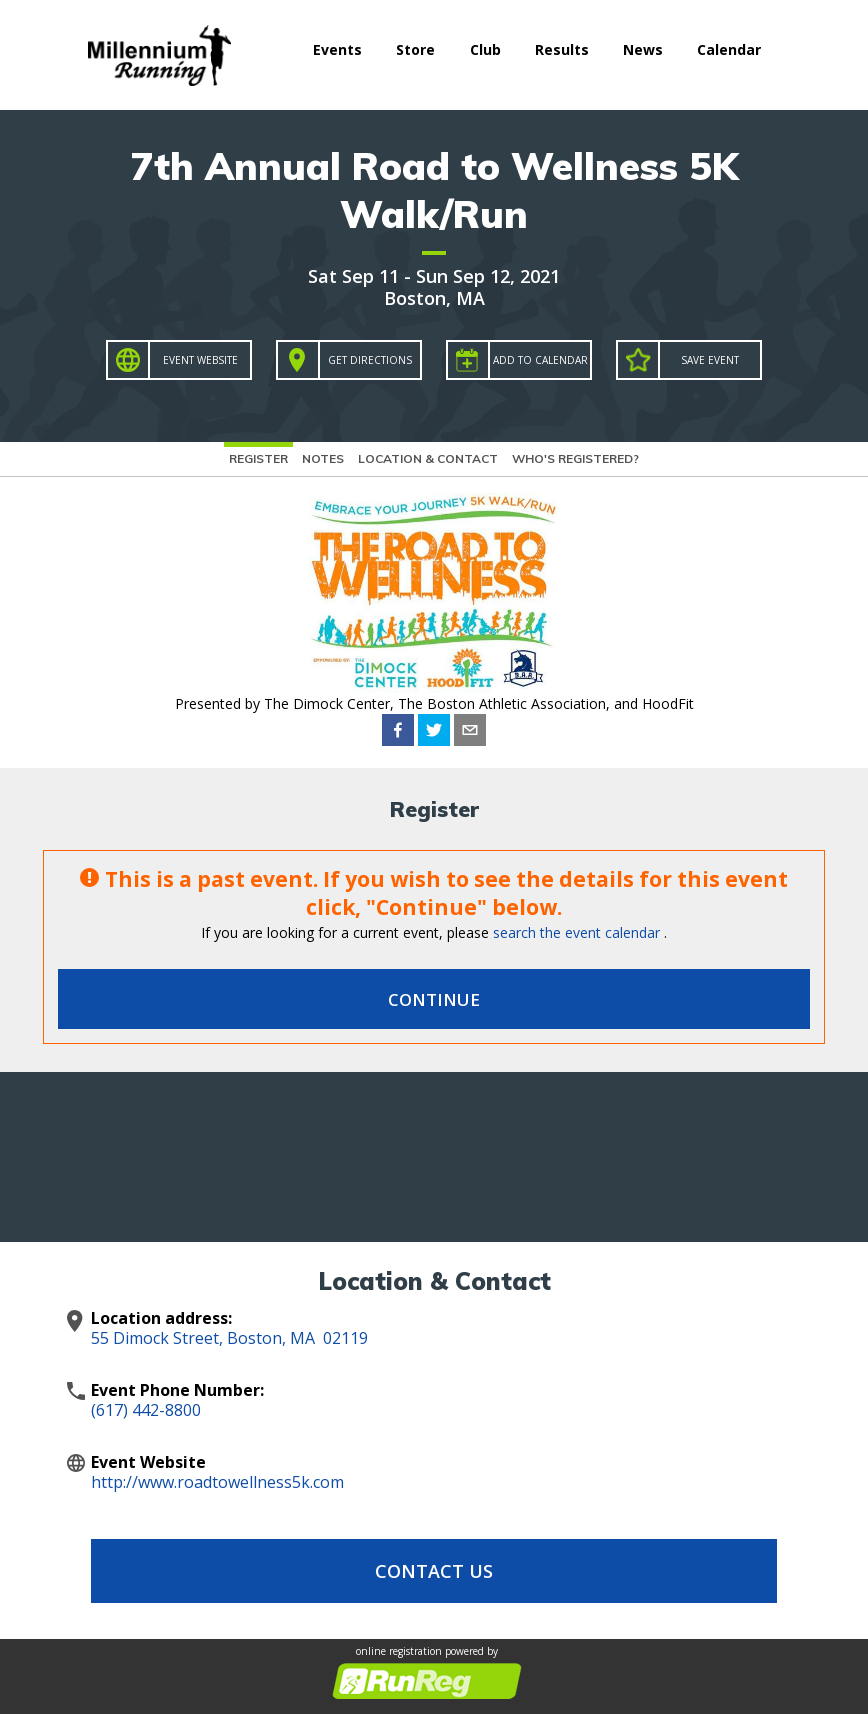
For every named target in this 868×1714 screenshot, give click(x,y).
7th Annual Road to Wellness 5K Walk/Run (434, 190)
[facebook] (398, 730)
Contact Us (434, 1571)
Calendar (729, 49)
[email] (470, 730)
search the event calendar (576, 932)
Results (562, 49)
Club (485, 49)
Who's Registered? (575, 458)
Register (258, 458)
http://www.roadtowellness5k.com (217, 1482)
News (643, 49)
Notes (323, 458)
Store (415, 49)
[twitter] (434, 730)
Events (337, 49)
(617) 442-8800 (146, 1410)
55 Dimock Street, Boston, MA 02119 (229, 1338)
